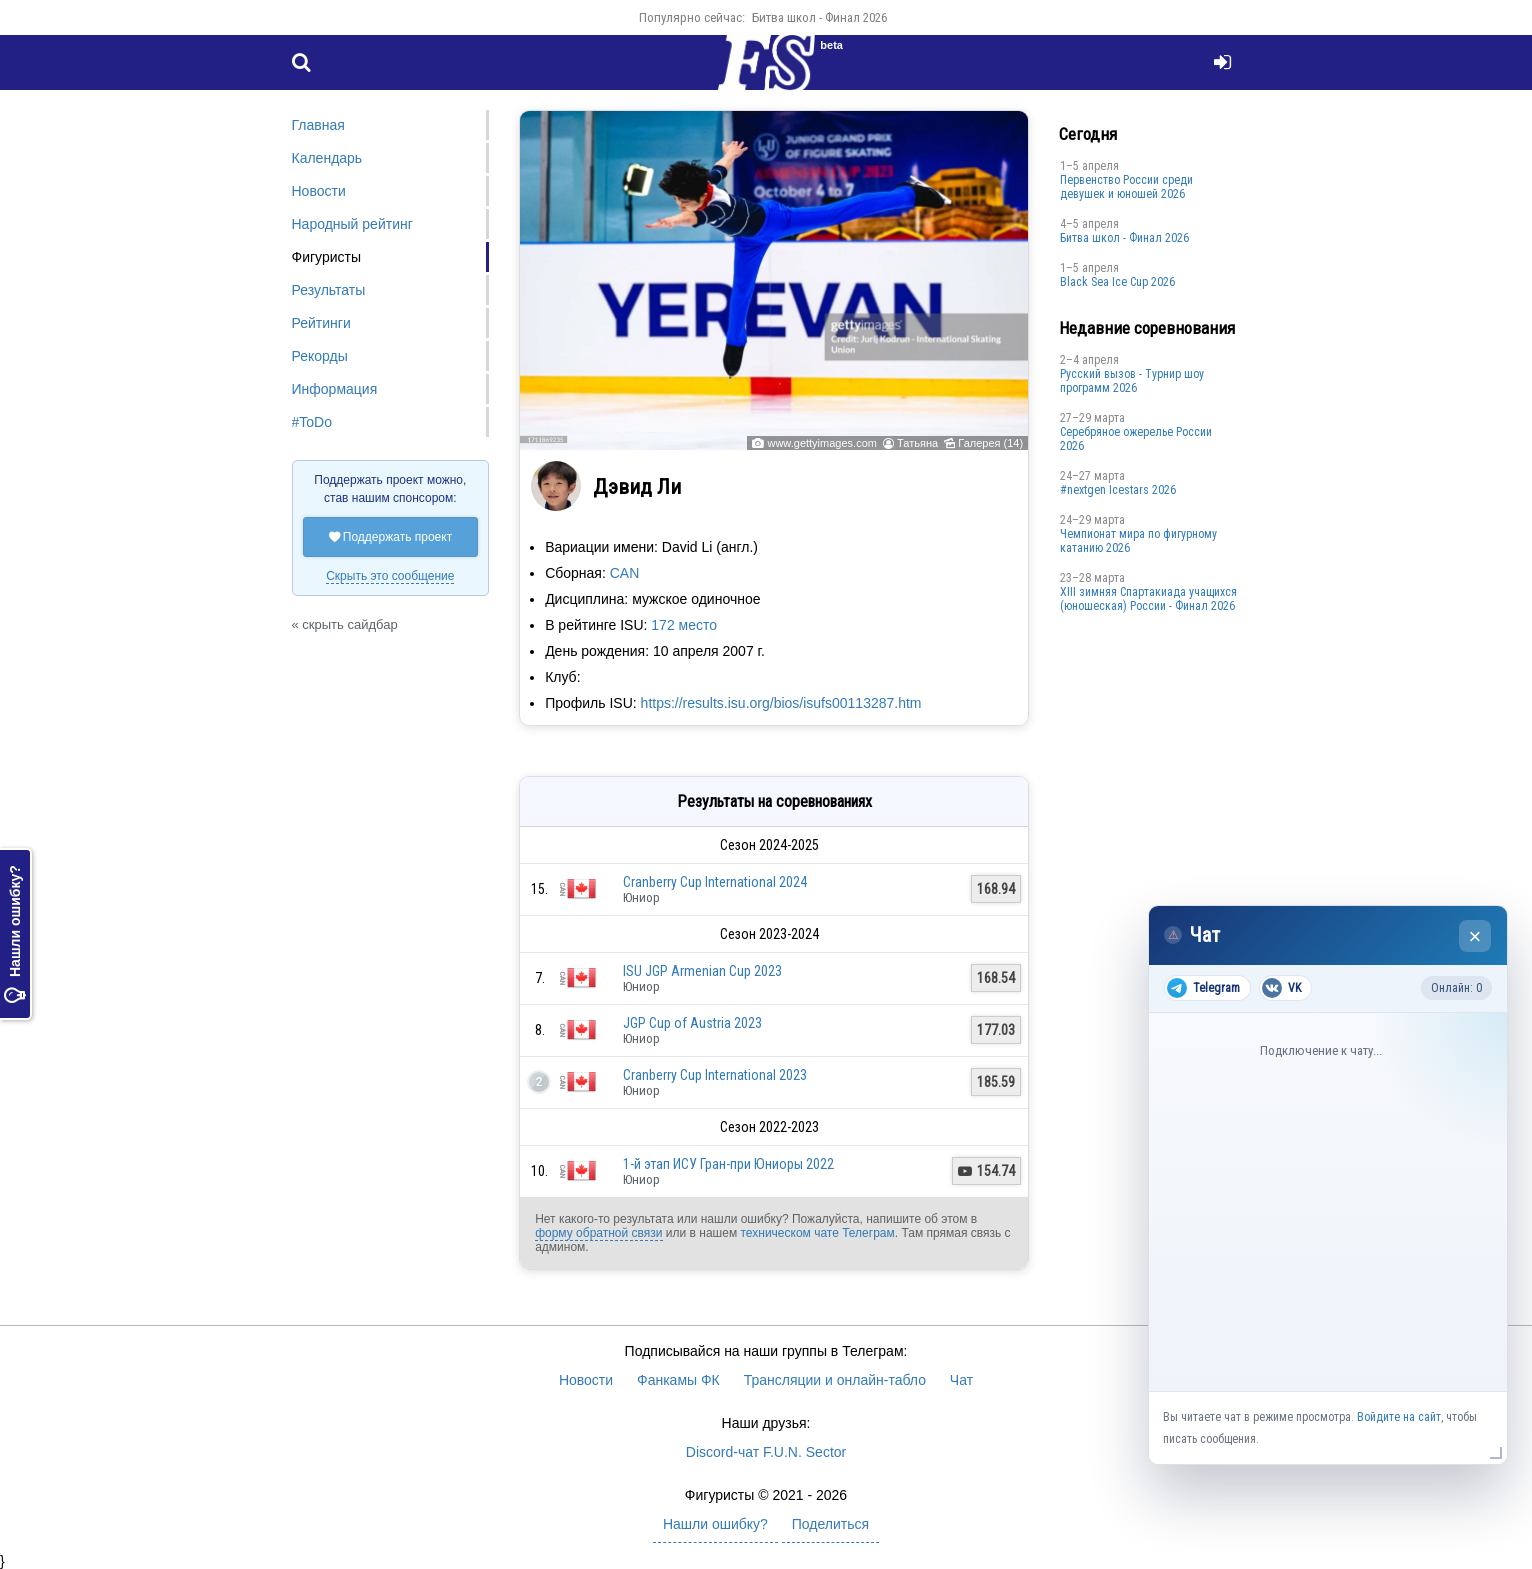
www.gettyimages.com (821, 443)
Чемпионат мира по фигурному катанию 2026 (1138, 541)
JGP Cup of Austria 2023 (692, 1023)
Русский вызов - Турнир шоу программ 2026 (1132, 381)
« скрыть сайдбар (345, 624)
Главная (318, 125)
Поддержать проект (391, 537)
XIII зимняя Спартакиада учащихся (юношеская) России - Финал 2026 (1148, 599)
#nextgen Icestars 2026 (1118, 490)
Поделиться (830, 1524)
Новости (319, 191)
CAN (625, 573)
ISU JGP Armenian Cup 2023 (702, 971)
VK (1281, 988)
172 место (684, 625)
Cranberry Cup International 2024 (715, 882)
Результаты (329, 290)
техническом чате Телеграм (817, 1233)
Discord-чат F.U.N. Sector (766, 1452)
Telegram (1203, 988)
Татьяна (917, 443)
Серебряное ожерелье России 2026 (1136, 439)
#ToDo (312, 422)
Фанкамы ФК (678, 1380)
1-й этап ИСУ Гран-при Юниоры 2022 (728, 1164)
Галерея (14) (990, 443)
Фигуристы (327, 257)
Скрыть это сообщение (390, 576)
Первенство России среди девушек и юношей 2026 (1126, 187)
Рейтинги (321, 323)
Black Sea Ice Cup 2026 (1117, 282)
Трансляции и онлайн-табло (835, 1380)
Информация (335, 389)
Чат (961, 1380)
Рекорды (320, 356)
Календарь (327, 158)
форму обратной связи (598, 1233)
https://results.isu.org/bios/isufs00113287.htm (781, 703)
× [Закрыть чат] (1475, 936)
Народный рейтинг (352, 224)
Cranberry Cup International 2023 (715, 1075)
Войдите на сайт (1399, 1417)
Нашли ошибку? (15, 934)
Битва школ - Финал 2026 (819, 17)
